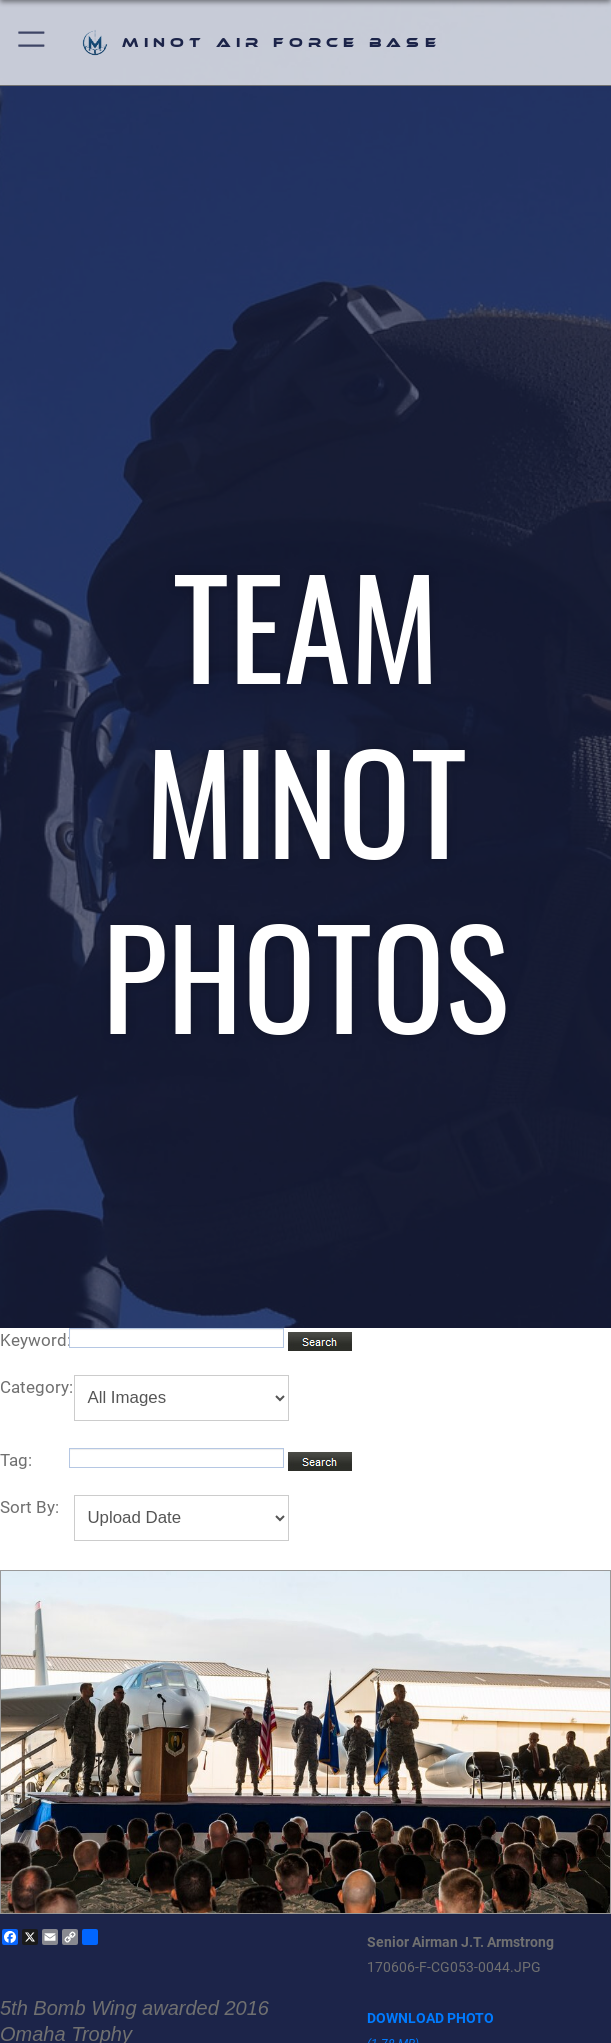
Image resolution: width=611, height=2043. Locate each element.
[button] (32, 42)
